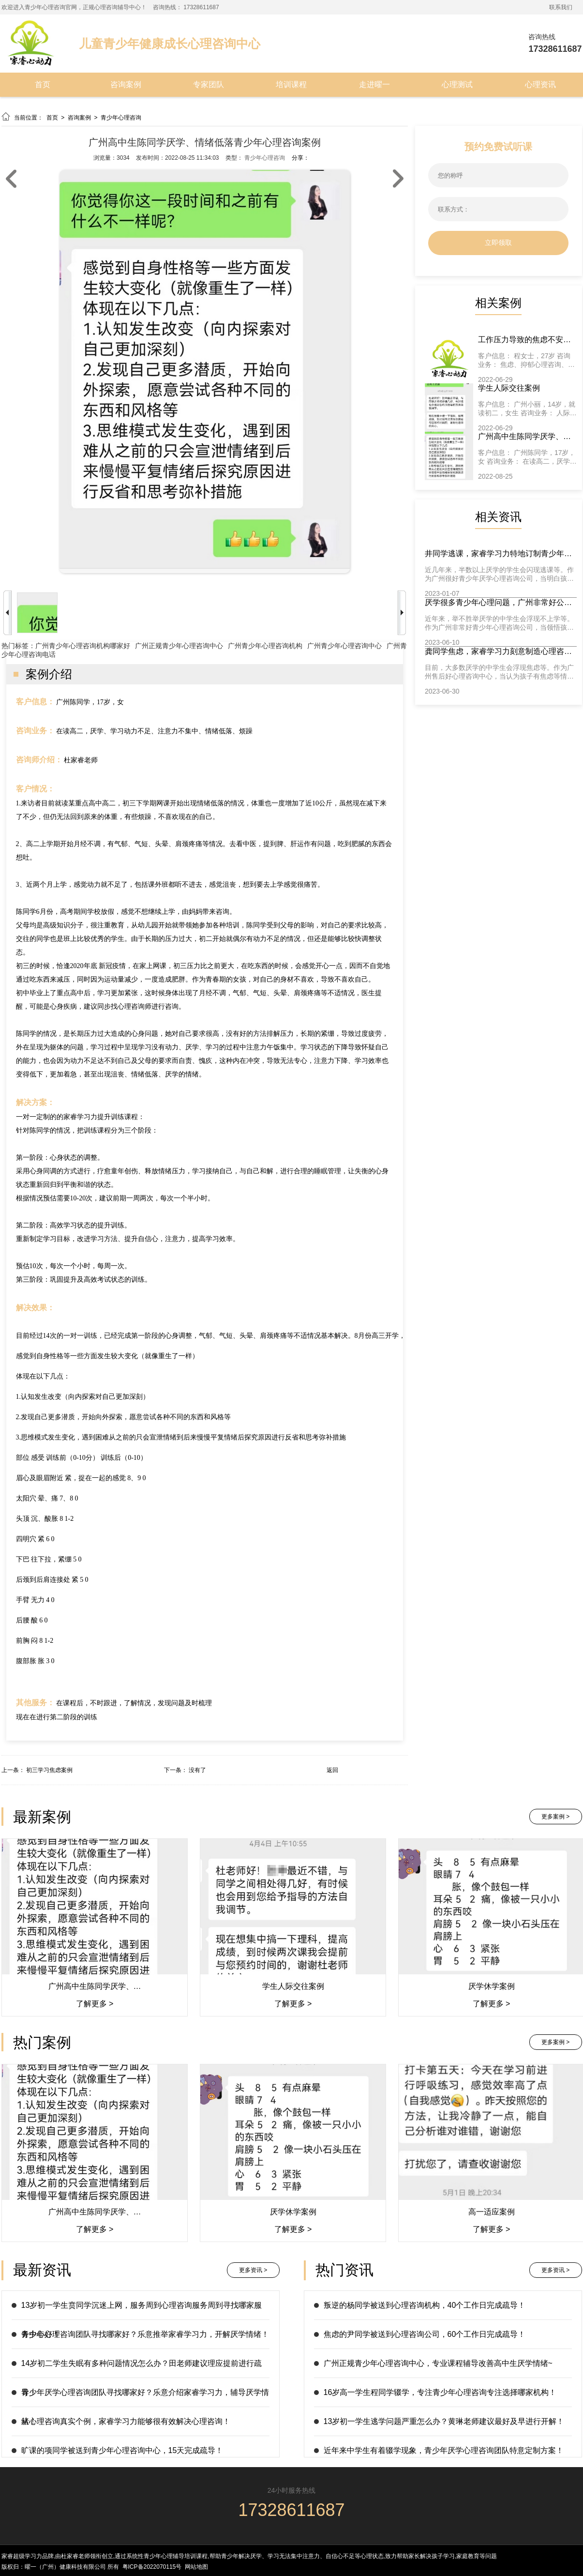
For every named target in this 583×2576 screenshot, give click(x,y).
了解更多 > (94, 2004)
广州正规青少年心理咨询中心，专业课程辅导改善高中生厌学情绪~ (438, 2363)
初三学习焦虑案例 (49, 1770)
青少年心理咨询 (121, 117)
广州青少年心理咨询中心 (344, 646)
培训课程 (291, 84)
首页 (42, 84)
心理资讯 (540, 84)
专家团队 (208, 84)
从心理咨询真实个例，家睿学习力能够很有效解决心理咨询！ (125, 2421)
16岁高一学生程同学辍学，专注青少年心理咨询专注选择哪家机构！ (440, 2392)
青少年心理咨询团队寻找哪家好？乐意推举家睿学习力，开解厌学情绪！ (145, 2334)
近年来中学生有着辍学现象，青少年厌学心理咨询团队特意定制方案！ (444, 2450)
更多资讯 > (253, 2270)
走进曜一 (374, 84)
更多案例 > (555, 1816)
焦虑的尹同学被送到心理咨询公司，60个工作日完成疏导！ (425, 2334)
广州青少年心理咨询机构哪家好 (82, 646)
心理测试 (457, 84)
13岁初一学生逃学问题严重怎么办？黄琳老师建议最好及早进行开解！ (444, 2421)
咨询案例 (125, 84)
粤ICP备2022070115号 (152, 2566)
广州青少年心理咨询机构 (265, 646)
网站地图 (196, 2566)
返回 (332, 1770)
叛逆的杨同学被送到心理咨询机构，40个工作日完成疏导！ (425, 2305)
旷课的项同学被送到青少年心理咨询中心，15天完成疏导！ (122, 2450)
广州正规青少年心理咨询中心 (179, 646)
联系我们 (560, 7)
